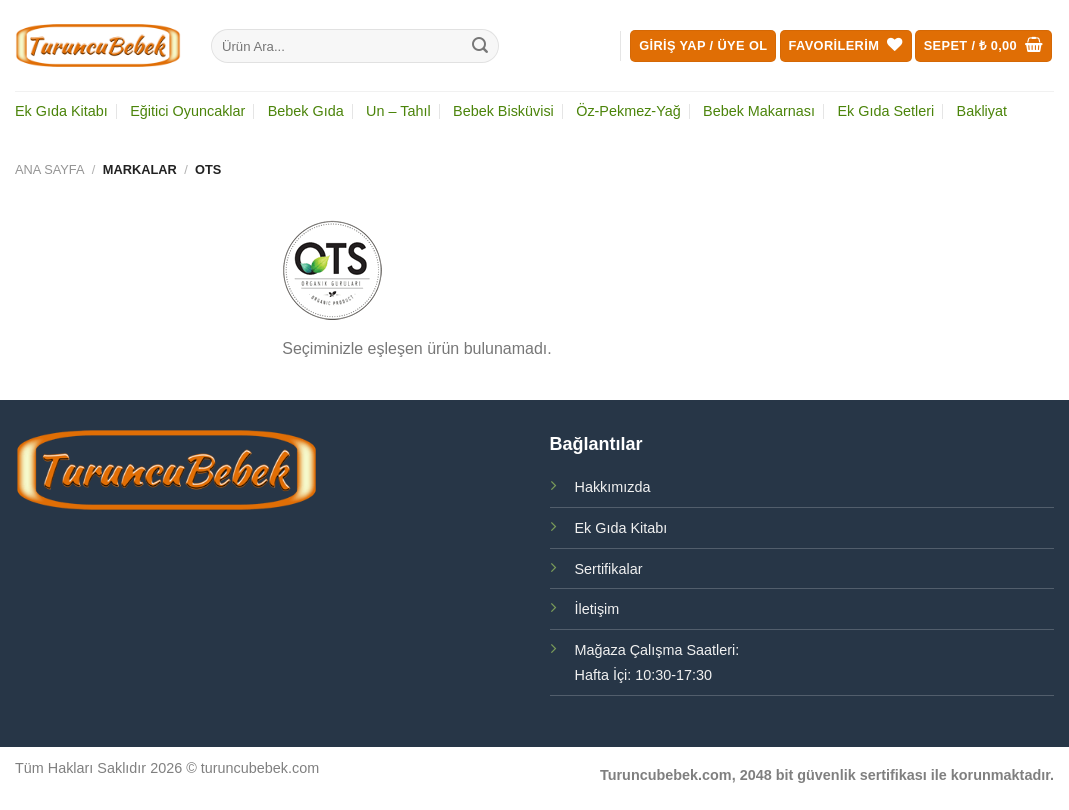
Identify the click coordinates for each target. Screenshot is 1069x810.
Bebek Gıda (306, 111)
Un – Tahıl (398, 111)
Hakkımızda (613, 487)
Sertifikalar (609, 569)
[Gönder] (480, 46)
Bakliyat (982, 111)
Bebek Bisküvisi (503, 111)
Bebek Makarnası (759, 111)
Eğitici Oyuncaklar (187, 111)
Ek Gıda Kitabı (61, 111)
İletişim (597, 609)
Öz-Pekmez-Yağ (628, 111)
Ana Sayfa (49, 169)
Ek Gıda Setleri (885, 111)
